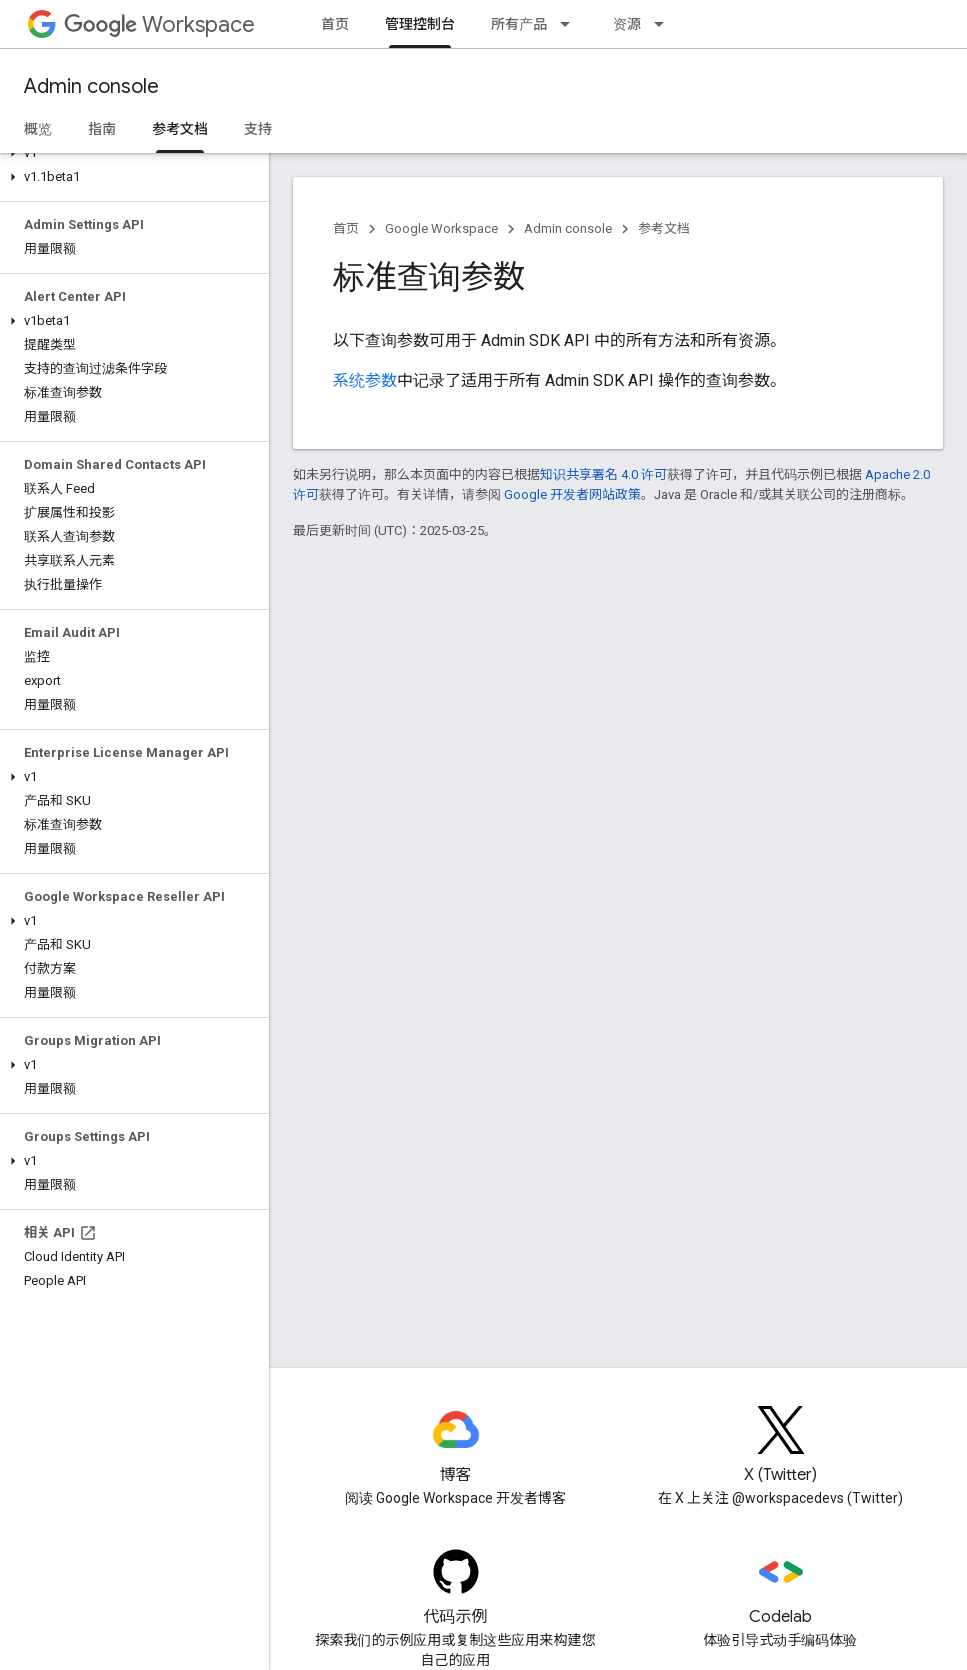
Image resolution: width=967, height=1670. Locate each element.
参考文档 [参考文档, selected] (180, 129)
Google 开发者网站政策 (572, 494)
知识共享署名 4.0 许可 (603, 474)
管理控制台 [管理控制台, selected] (420, 24)
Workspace (159, 24)
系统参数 (365, 380)
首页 (335, 24)
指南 (102, 129)
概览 (38, 129)
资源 (627, 24)
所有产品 (519, 24)
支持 (258, 129)
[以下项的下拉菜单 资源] (665, 24)
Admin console (91, 86)
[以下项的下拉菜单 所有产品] (571, 24)
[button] (130, 153)
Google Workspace (441, 228)
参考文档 (664, 228)
